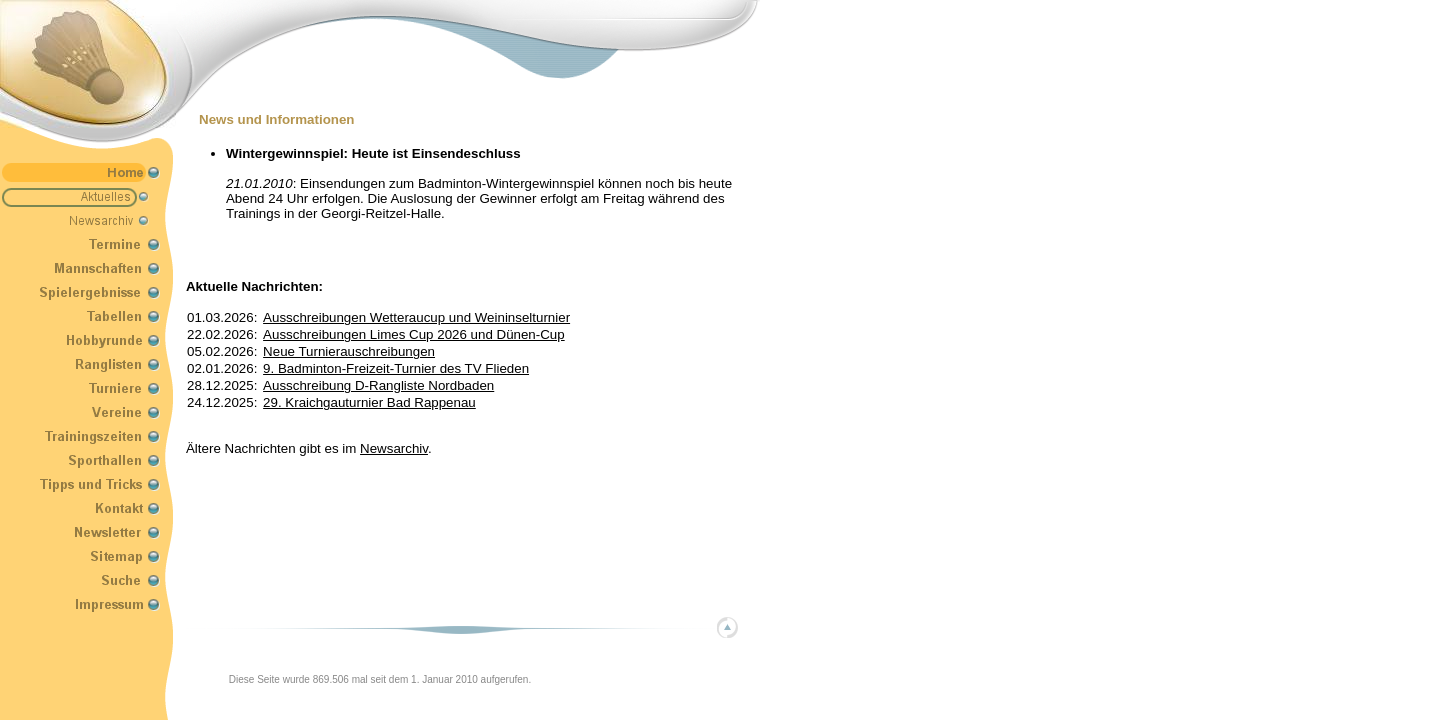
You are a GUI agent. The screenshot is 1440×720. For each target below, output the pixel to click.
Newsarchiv (394, 448)
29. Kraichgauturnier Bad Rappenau (369, 402)
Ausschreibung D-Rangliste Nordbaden (378, 385)
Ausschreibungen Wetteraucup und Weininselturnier (416, 317)
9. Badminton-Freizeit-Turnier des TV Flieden (396, 368)
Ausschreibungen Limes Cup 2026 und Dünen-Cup (414, 334)
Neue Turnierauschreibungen (349, 351)
